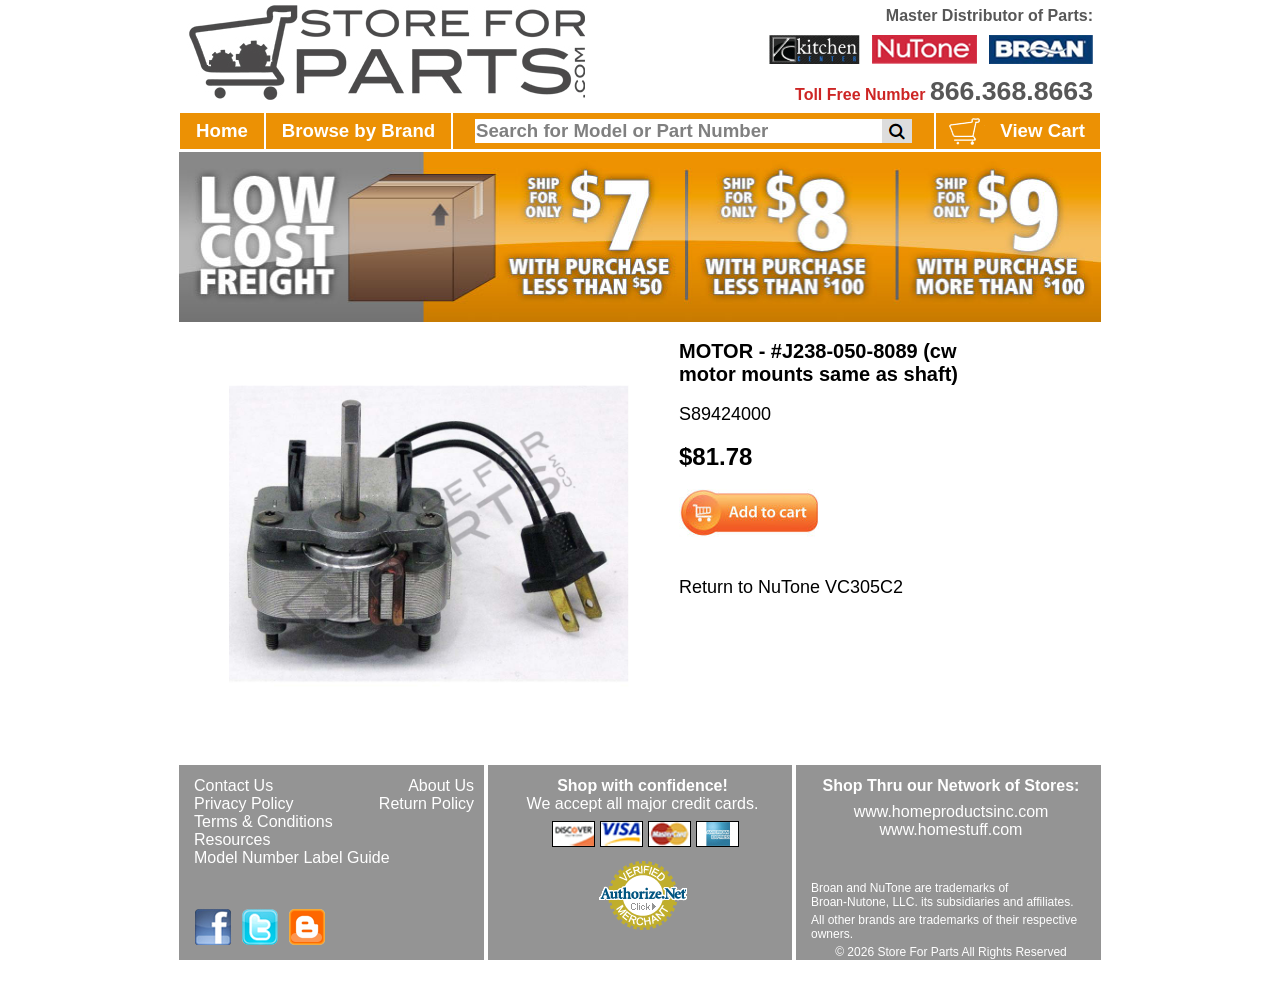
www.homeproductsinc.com (951, 811)
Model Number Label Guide (292, 857)
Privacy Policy (244, 803)
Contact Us (233, 785)
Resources (232, 839)
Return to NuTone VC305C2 (791, 587)
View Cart (1014, 132)
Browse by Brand (358, 130)
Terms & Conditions (263, 821)
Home (222, 130)
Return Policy (426, 803)
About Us (441, 785)
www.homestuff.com (951, 829)
